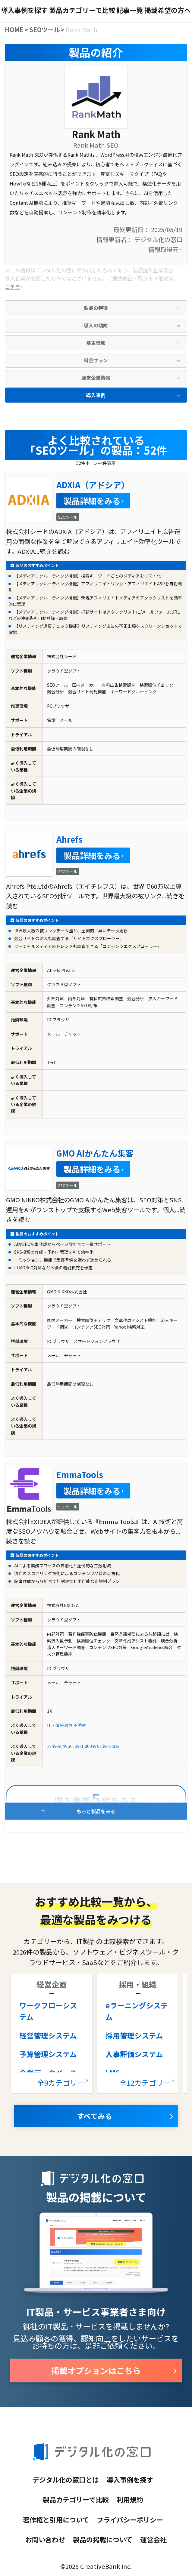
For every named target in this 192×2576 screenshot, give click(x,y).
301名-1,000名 (82, 1746)
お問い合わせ (45, 2539)
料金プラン (96, 360)
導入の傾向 (96, 325)
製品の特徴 (96, 307)
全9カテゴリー (60, 2082)
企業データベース (48, 2072)
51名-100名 (108, 1746)
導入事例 (95, 395)
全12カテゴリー (145, 2082)
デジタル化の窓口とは (66, 2479)
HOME (14, 29)
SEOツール (45, 29)
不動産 (79, 1725)
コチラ (12, 286)
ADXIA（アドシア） (92, 485)
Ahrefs (69, 839)
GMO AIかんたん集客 (95, 1153)
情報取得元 (165, 249)
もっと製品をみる (96, 1810)
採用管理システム (134, 2035)
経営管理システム (48, 2035)
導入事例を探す (24, 10)
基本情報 (95, 342)
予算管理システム (48, 2054)
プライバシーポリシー (130, 2519)
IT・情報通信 (59, 1725)
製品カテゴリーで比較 (82, 10)
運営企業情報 (95, 377)
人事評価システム (134, 2054)
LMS (112, 2072)
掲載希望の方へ (167, 10)
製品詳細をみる (92, 501)
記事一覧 (129, 10)
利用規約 (130, 2499)
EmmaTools (79, 1474)
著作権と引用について (56, 2519)
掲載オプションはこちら (96, 2370)
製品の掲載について (102, 2539)
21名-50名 (57, 1746)
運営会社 (153, 2539)
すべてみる (94, 2116)
